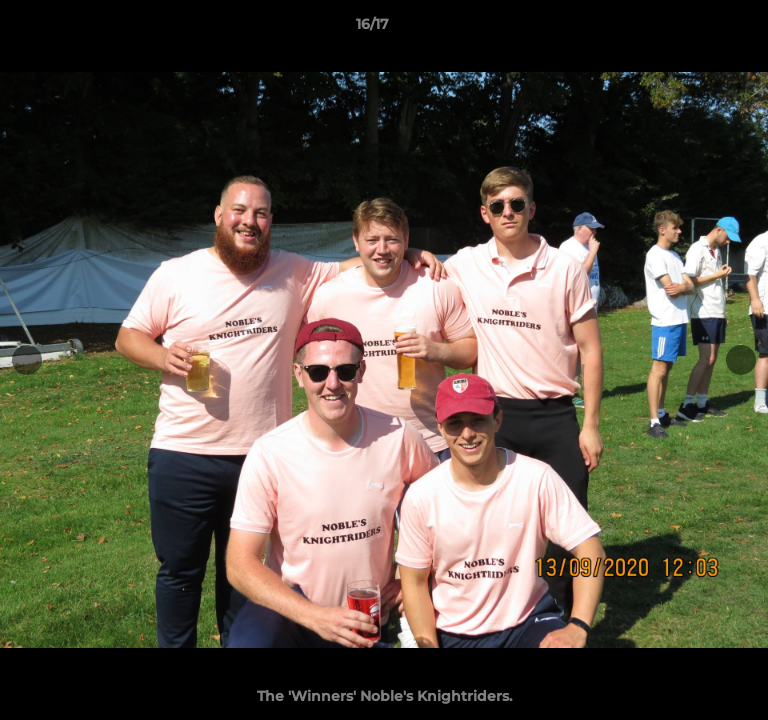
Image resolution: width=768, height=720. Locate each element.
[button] (696, 29)
